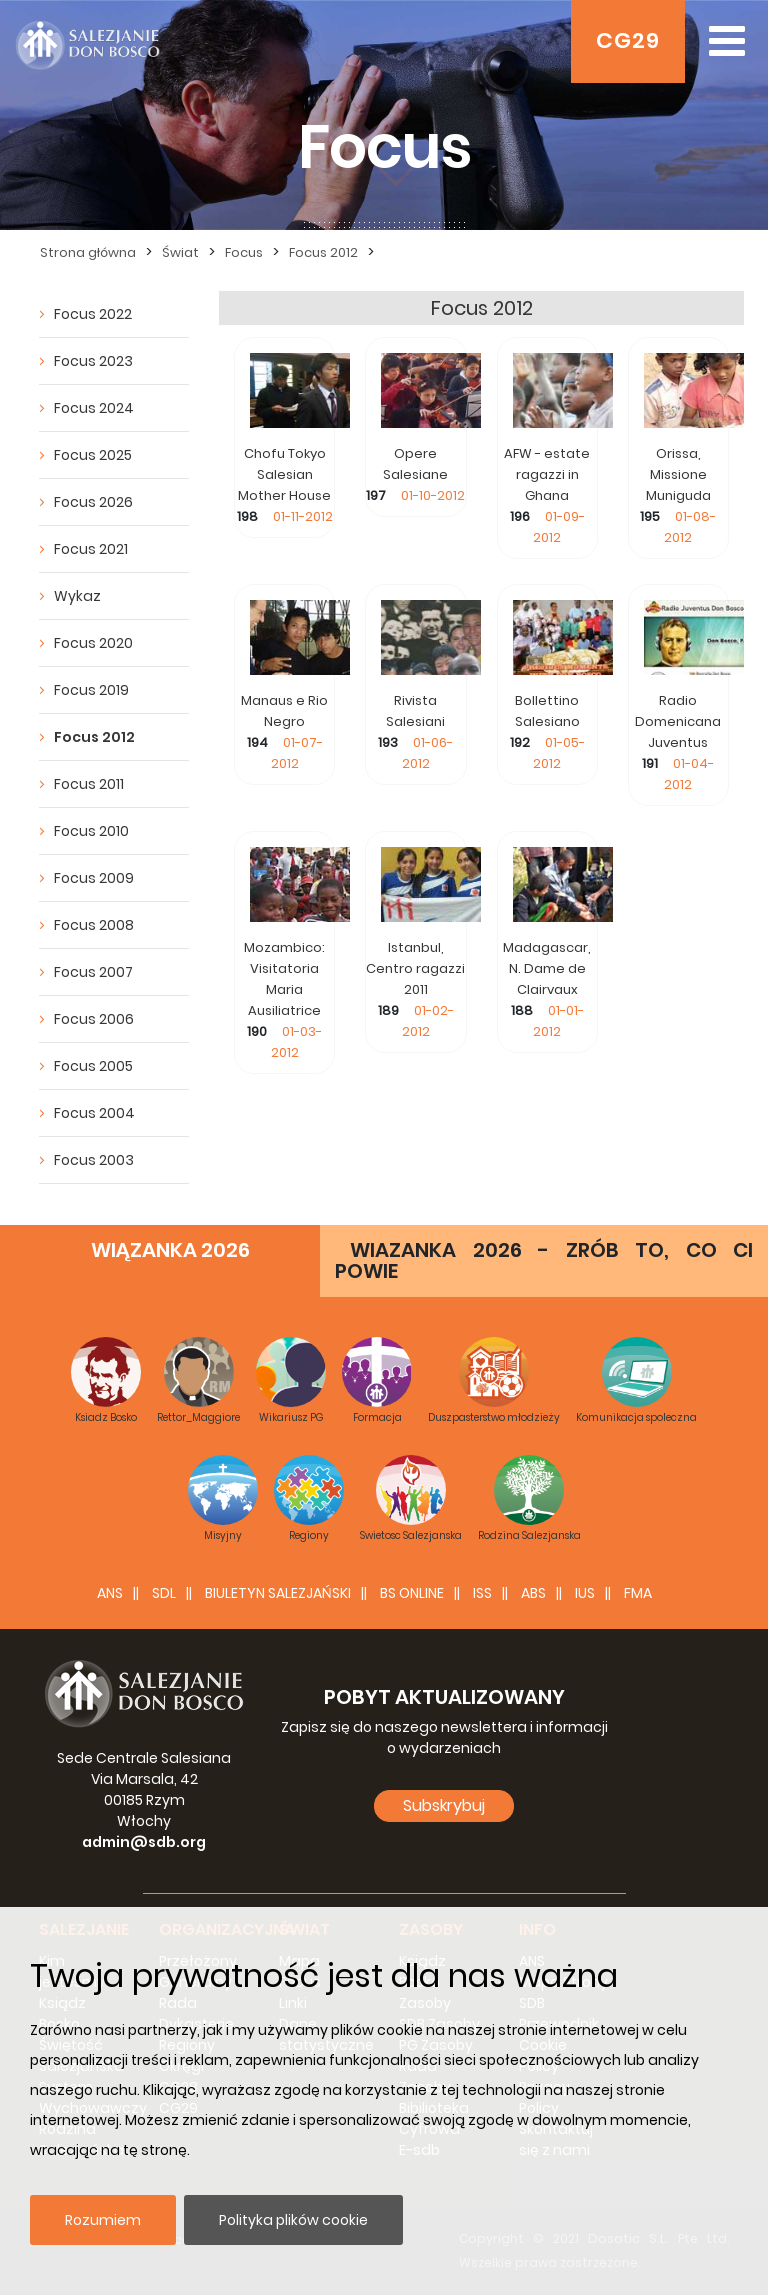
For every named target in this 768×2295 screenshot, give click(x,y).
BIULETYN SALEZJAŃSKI (278, 1593)
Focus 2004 (94, 1113)
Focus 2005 (93, 1066)
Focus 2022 (93, 314)
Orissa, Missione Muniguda (678, 474)
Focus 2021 (91, 549)
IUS (585, 1593)
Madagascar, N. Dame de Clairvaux (547, 968)
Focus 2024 (94, 408)
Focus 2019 (91, 690)
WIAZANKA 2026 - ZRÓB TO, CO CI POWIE (544, 1260)
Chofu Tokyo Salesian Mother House (284, 474)
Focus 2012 (94, 737)
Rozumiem (103, 2220)
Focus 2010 (91, 831)
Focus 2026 (93, 502)
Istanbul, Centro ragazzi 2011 (415, 968)
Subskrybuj (444, 1805)
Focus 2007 (93, 972)
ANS (110, 1593)
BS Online (412, 1593)
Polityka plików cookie (293, 2220)
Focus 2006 (94, 1019)
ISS (482, 1593)
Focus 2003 (94, 1160)
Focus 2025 (93, 455)
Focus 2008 (94, 925)
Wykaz (77, 596)
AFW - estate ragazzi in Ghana (547, 474)
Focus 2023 (93, 361)
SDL (164, 1593)
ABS (533, 1593)
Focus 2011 (89, 784)
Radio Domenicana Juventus (678, 721)
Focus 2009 (94, 878)
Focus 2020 (93, 643)
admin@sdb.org (144, 1842)
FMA (638, 1593)
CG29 (628, 40)
